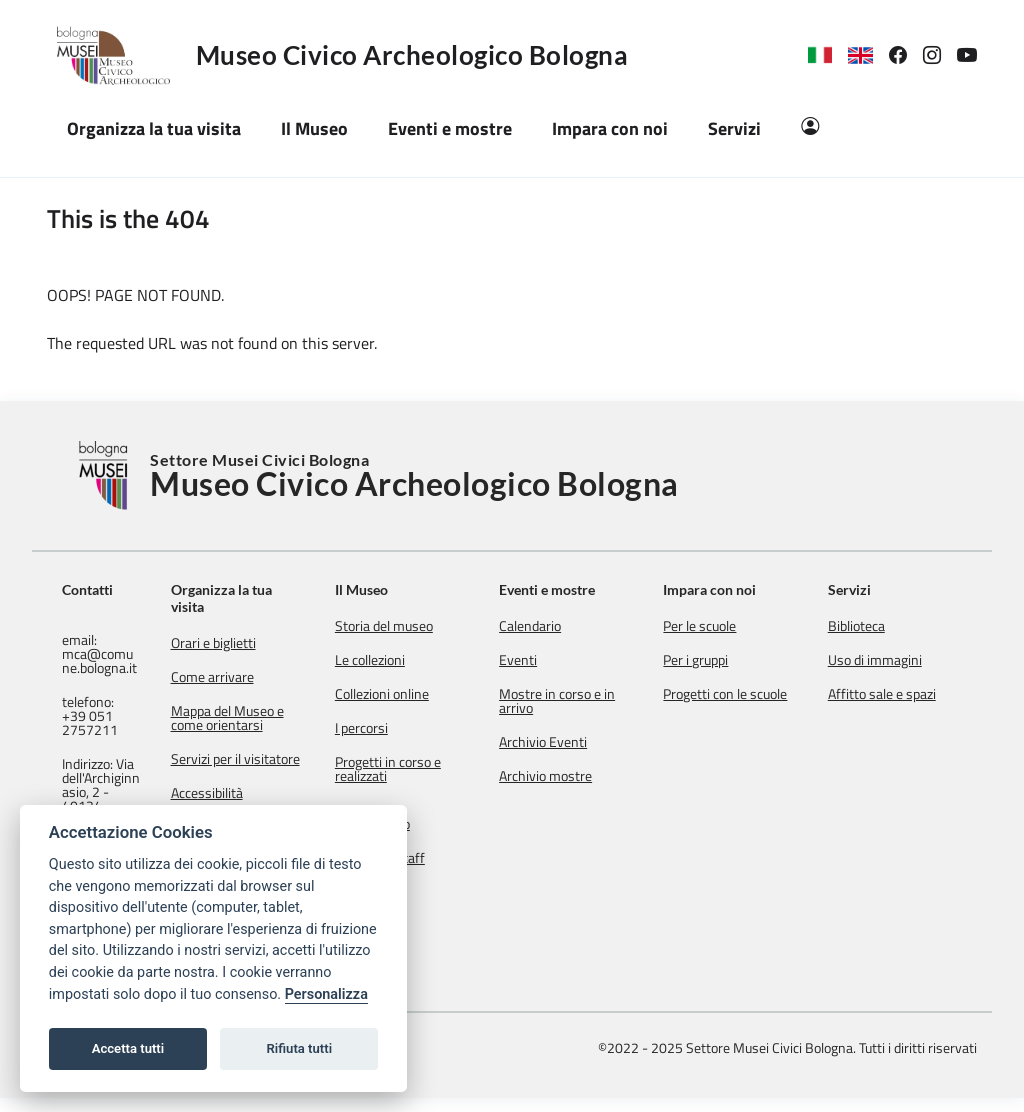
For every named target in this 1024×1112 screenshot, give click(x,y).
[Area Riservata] (810, 128)
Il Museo (398, 589)
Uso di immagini (884, 660)
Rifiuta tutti (300, 1048)
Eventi (546, 660)
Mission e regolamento (409, 817)
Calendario (558, 626)
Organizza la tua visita (267, 598)
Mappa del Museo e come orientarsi (273, 718)
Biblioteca (865, 626)
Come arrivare (258, 677)
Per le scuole (718, 626)
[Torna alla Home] (106, 475)
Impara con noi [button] (610, 128)
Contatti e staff (417, 858)
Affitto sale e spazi (891, 694)
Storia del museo (421, 626)
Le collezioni (407, 660)
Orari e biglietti (259, 643)
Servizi (858, 589)
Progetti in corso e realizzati (425, 769)
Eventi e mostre (575, 589)
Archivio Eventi (571, 742)
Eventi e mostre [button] (450, 128)
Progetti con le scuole (744, 694)
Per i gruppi (714, 660)
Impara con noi (728, 589)
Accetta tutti (128, 1048)
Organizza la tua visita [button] (154, 128)
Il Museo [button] (314, 128)
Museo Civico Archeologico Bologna (412, 55)
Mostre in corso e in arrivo (585, 701)
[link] (906, 55)
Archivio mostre (573, 776)
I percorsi (398, 728)
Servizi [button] (734, 128)
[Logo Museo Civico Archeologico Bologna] (121, 55)
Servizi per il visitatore (252, 766)
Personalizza (326, 994)
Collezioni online (419, 694)
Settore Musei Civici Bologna (414, 476)
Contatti (87, 590)
